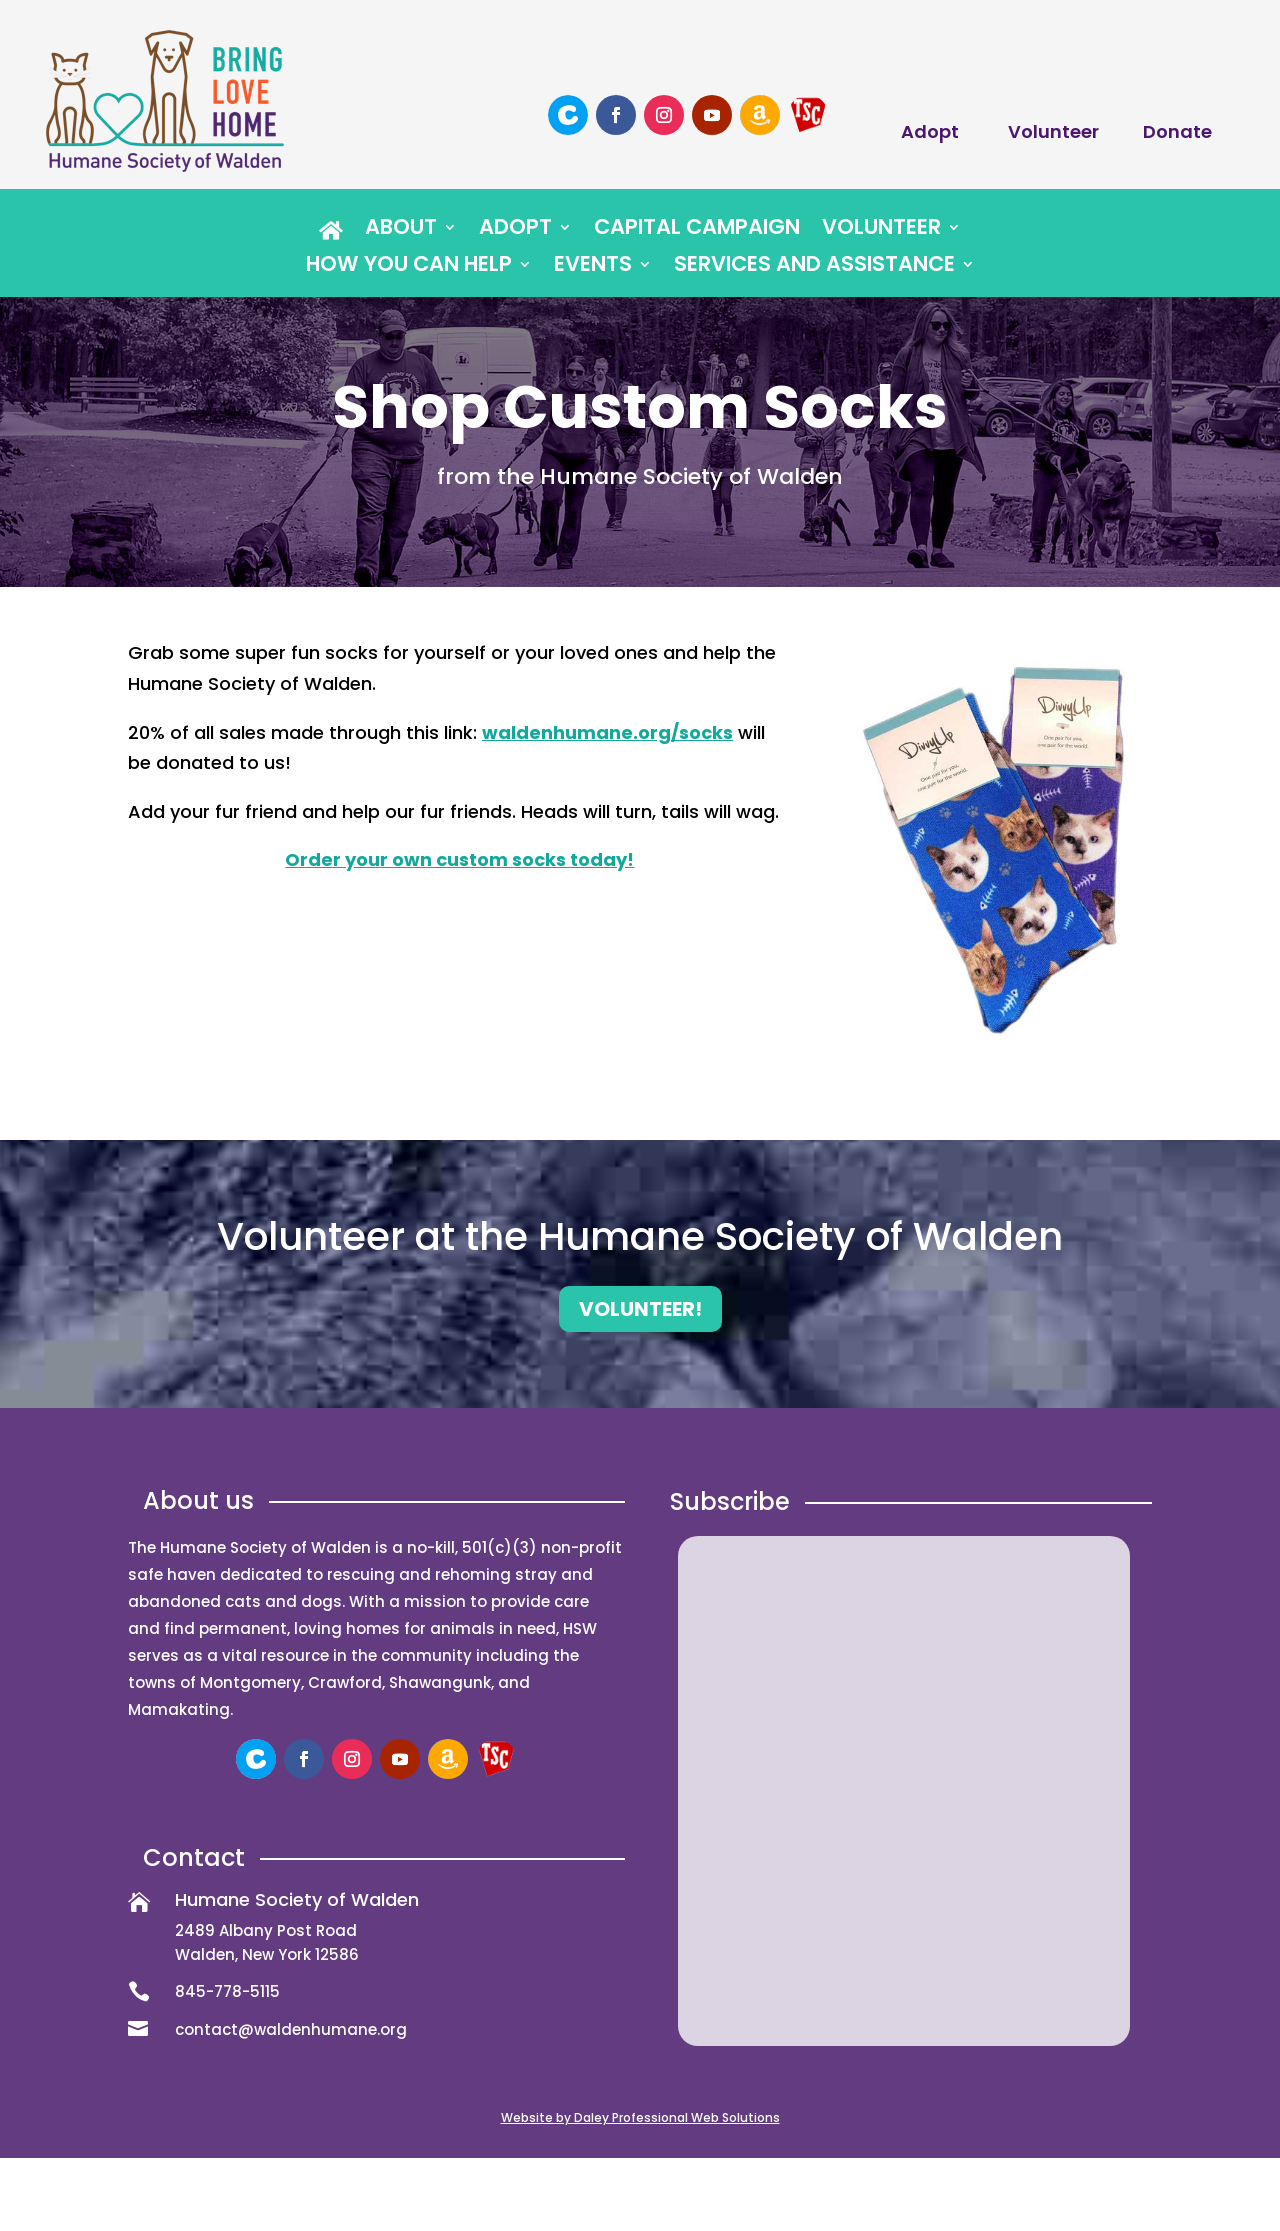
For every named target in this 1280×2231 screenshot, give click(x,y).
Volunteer (1053, 131)
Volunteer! (640, 1309)
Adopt (930, 131)
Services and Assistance (814, 267)
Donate (1177, 131)
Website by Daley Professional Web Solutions (640, 2117)
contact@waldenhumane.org (291, 2029)
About (401, 230)
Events (593, 267)
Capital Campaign (697, 230)
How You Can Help (409, 267)
